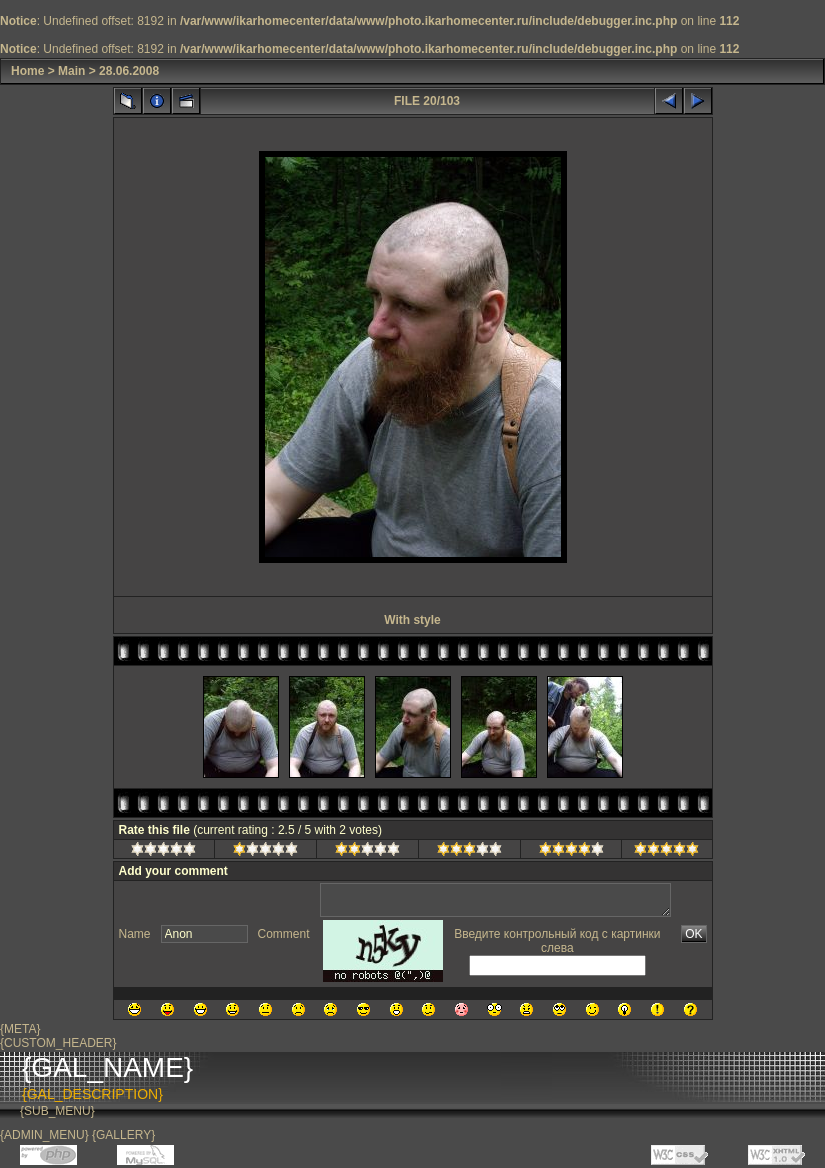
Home (27, 71)
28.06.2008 (129, 71)
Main (71, 71)
